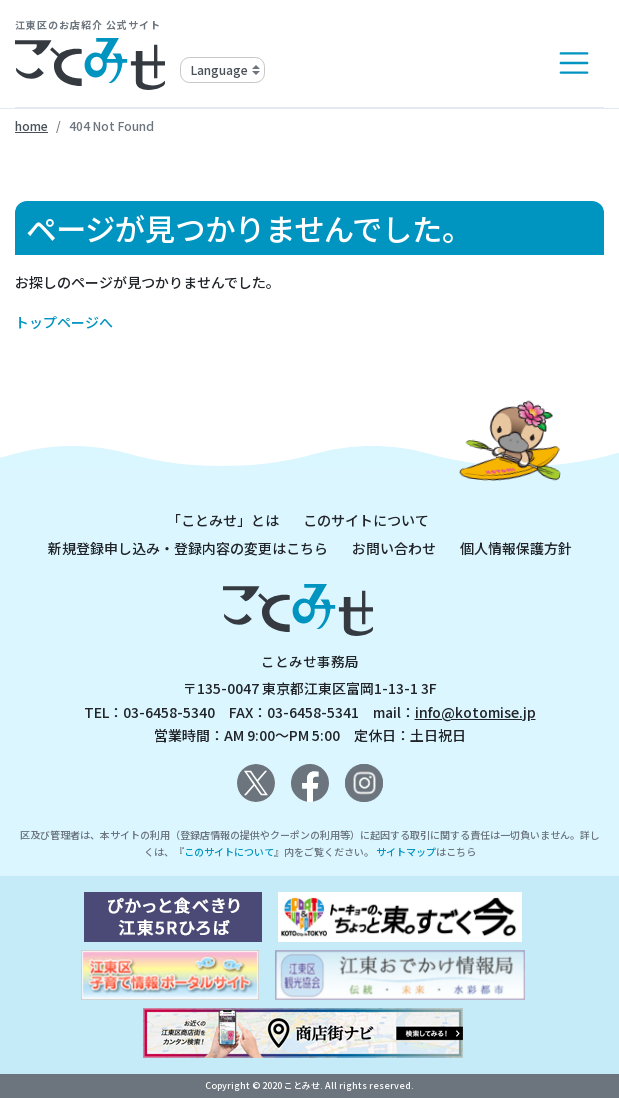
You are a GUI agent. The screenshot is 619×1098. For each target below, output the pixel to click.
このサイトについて (366, 520)
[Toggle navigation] (574, 63)
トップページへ (64, 322)
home (31, 125)
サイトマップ (406, 851)
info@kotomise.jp (475, 712)
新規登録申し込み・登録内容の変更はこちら (188, 548)
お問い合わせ (394, 548)
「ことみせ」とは (223, 520)
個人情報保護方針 (516, 548)
